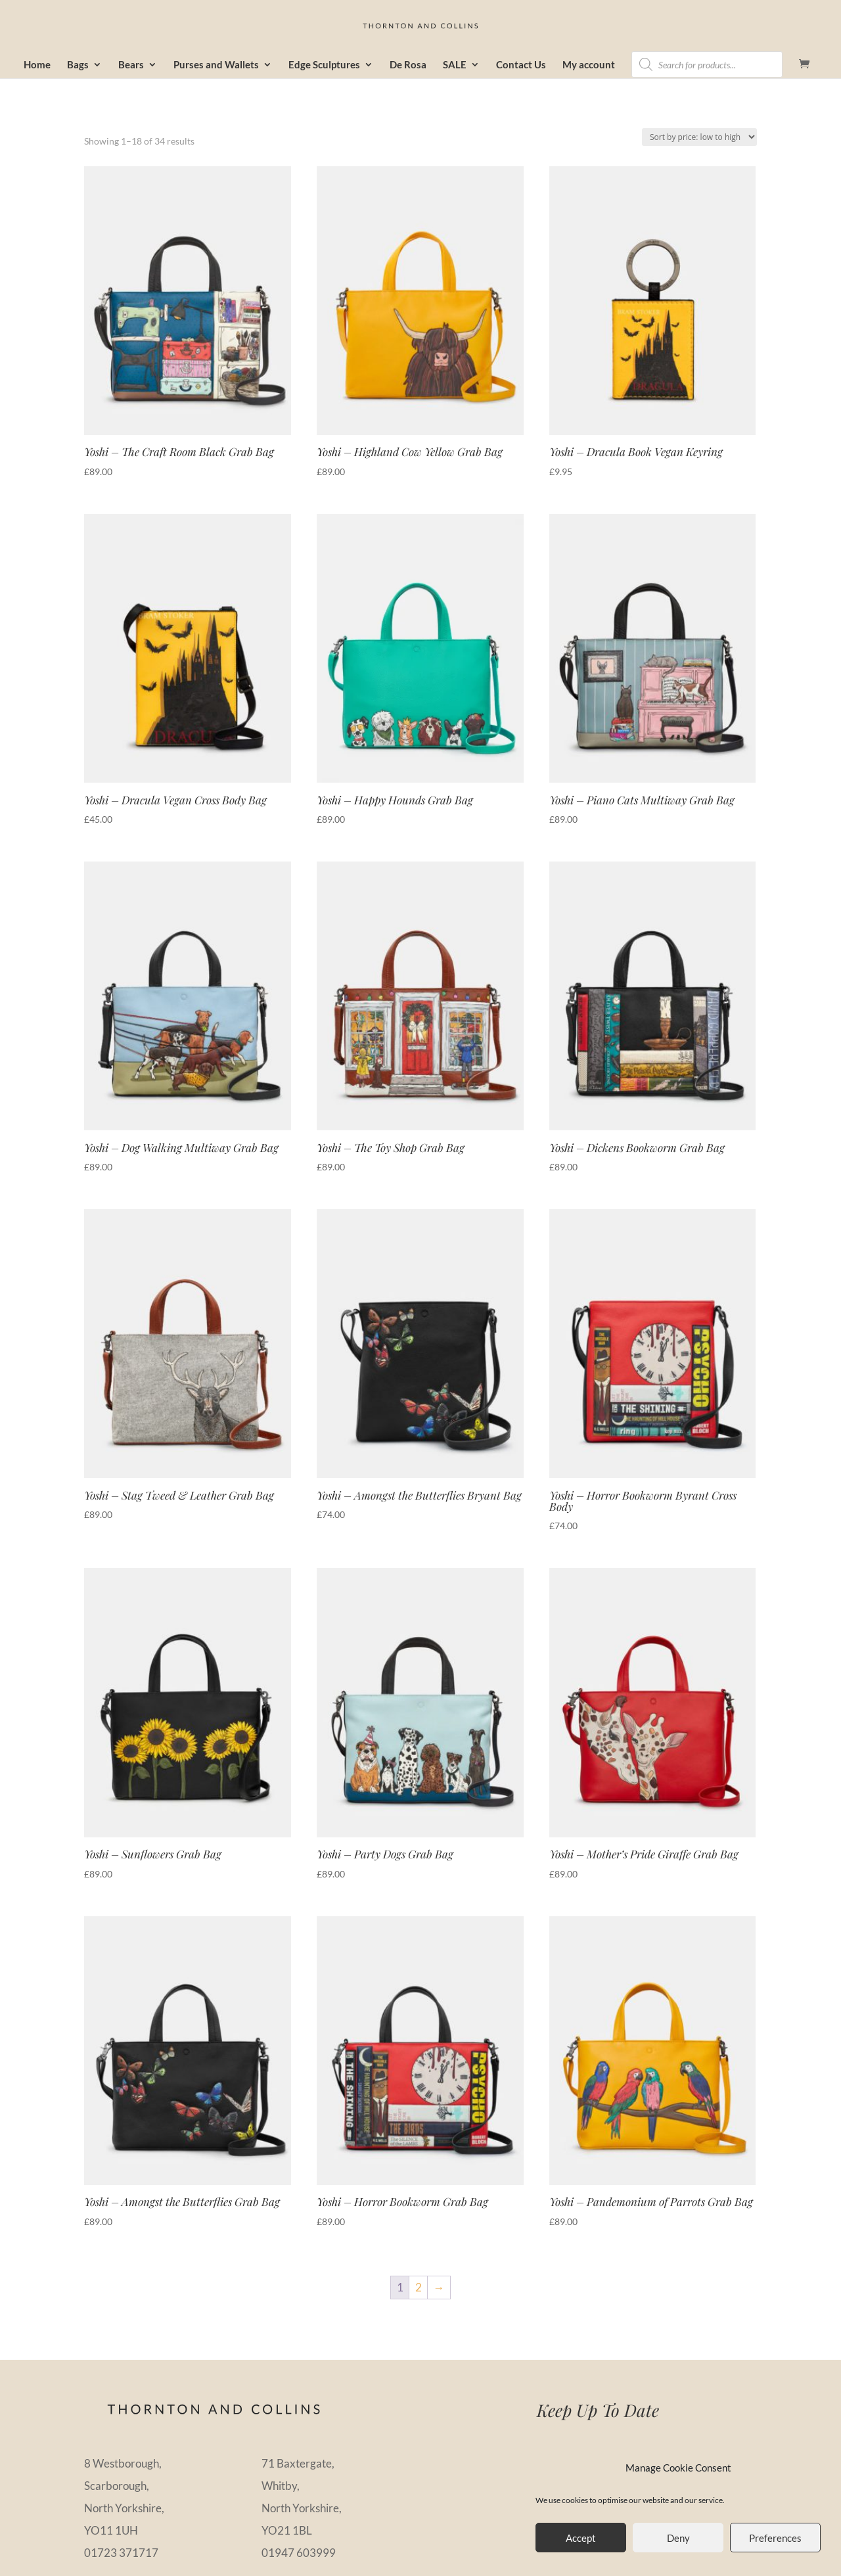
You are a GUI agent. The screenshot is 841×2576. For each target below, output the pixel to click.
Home (37, 65)
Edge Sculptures (324, 65)
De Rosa (408, 65)
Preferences (775, 2538)
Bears (131, 65)
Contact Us (521, 65)
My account (588, 65)
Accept (581, 2538)
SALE (454, 65)
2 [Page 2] (418, 2287)
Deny (678, 2538)
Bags (78, 65)
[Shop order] (699, 137)
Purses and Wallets (216, 65)
